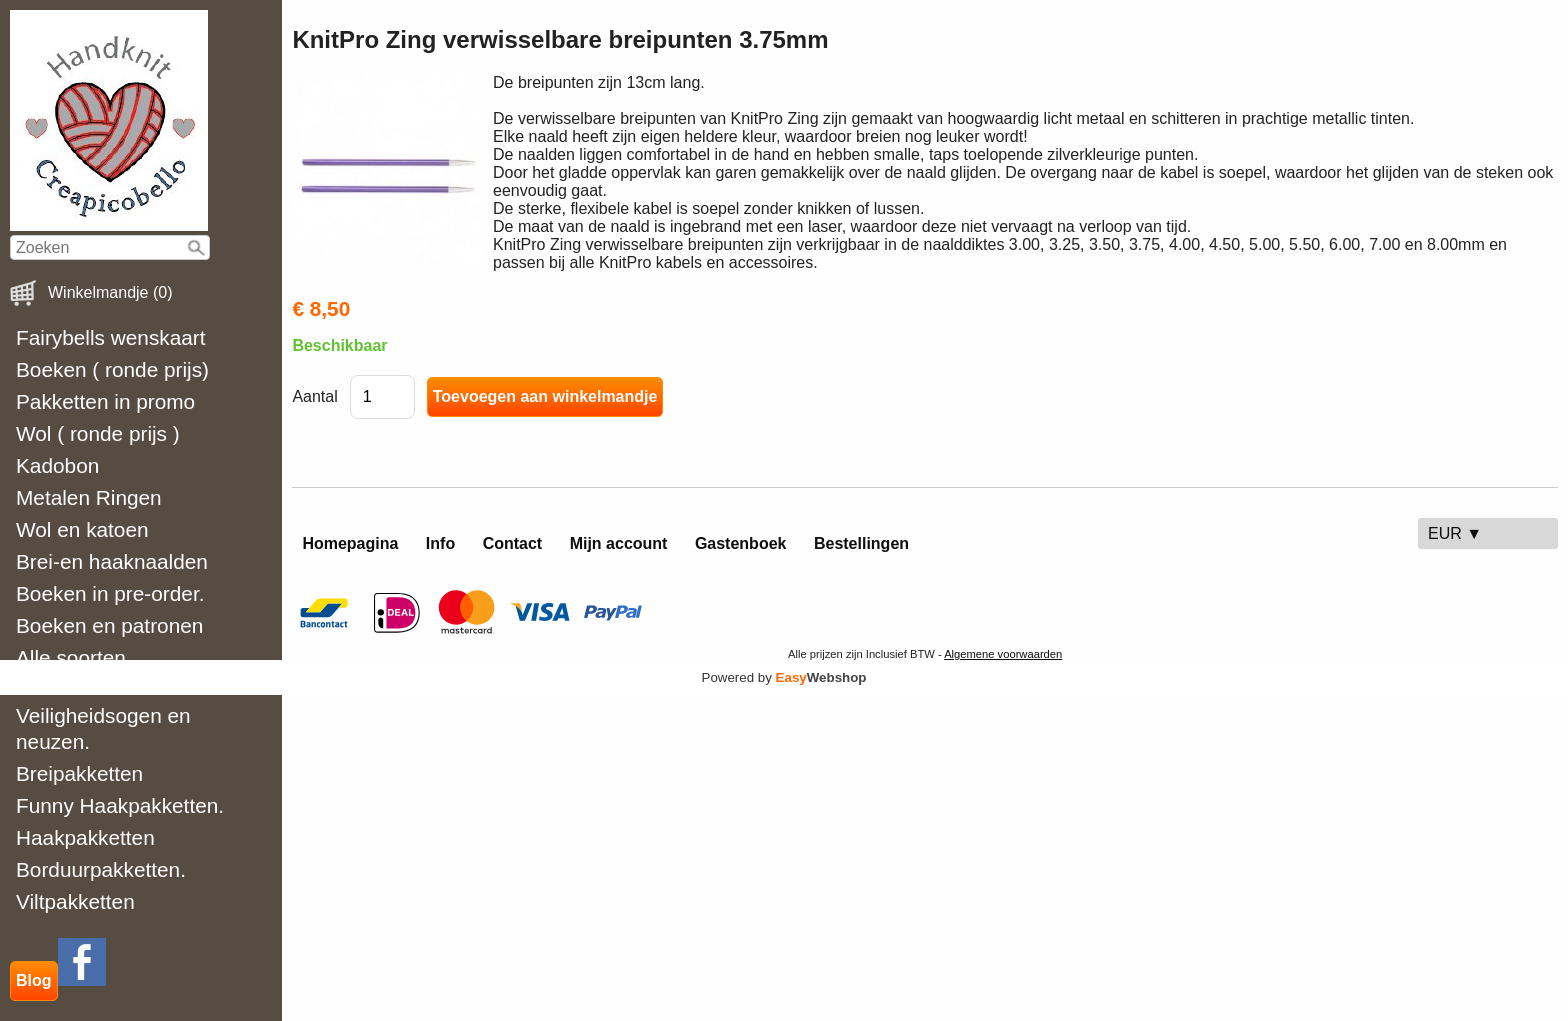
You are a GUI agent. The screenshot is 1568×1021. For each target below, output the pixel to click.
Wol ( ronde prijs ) (98, 433)
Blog (34, 980)
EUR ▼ (1455, 533)
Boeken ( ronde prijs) (112, 369)
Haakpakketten (85, 837)
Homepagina (350, 543)
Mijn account (619, 543)
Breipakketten (79, 773)
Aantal (314, 396)
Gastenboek (741, 543)
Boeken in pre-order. (110, 593)
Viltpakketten (75, 901)
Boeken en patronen (109, 625)
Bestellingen (861, 543)
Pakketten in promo (105, 401)
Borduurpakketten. (101, 869)
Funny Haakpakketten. (120, 805)
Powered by (784, 677)
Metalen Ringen (89, 497)
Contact (513, 543)
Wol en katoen (82, 529)
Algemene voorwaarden (1003, 654)
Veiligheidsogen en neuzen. (103, 728)
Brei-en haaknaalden (112, 561)
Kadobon (57, 465)
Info (440, 543)
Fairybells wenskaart (111, 337)
